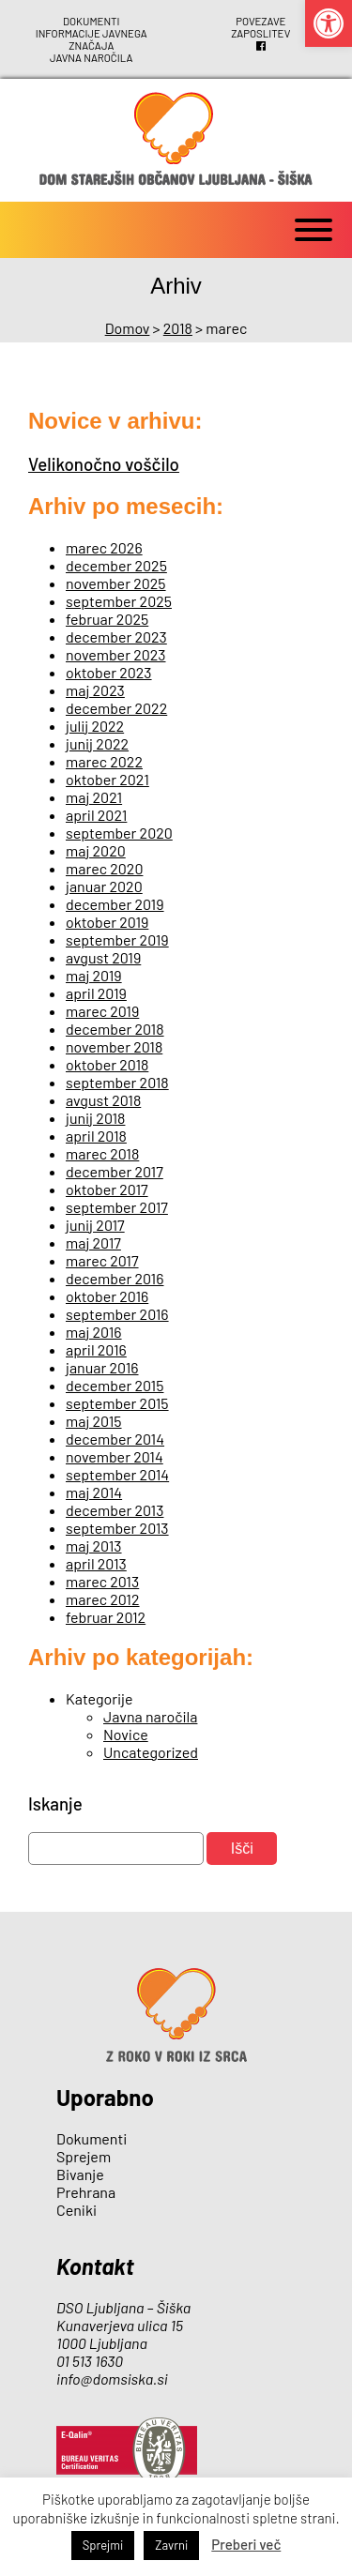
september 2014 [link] (117, 1470)
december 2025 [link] (116, 561)
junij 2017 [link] (95, 1221)
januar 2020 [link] (104, 882)
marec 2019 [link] (102, 1007)
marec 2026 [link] (104, 544)
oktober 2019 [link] (107, 918)
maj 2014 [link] (94, 1488)
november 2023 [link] (116, 650)
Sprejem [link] (83, 2152)
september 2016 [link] (117, 1310)
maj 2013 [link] (94, 1542)
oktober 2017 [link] (107, 1185)
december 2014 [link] (115, 1435)
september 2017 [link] (117, 1203)
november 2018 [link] (114, 1043)
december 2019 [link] (115, 900)
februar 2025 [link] (107, 615)
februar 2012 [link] (105, 1613)
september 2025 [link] (119, 597)
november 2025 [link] (116, 579)
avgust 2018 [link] (103, 1096)
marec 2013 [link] (102, 1577)
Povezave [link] (260, 20)
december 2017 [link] (114, 1167)
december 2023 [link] (116, 633)
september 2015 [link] (117, 1399)
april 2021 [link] (96, 811)
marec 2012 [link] (103, 1595)
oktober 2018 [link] (107, 1060)
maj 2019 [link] (94, 971)
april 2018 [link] (96, 1132)
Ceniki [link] (76, 2206)
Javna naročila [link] (91, 54)
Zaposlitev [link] (261, 32)
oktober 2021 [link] (107, 775)
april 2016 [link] (96, 1346)
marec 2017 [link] (102, 1256)
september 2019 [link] (117, 936)
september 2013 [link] (117, 1524)
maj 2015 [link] (94, 1417)
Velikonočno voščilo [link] (103, 460)
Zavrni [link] (171, 2545)
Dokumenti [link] (91, 20)
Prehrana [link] (85, 2188)
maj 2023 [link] (95, 686)
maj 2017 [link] (93, 1239)
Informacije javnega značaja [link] (91, 37)
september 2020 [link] (119, 829)
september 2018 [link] (117, 1078)
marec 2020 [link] (104, 864)
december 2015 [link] (114, 1381)
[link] (328, 23)
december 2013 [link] (114, 1506)
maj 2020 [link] (96, 847)
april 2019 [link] (96, 989)
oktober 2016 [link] (107, 1292)
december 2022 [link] (116, 704)
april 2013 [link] (96, 1559)
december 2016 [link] (114, 1274)
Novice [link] (125, 1730)
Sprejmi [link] (103, 2545)
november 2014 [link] (114, 1453)
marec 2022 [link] (104, 757)
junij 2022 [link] (97, 740)
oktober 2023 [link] (109, 668)
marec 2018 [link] (102, 1150)
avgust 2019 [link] (103, 953)
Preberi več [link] (246, 2544)
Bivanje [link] (80, 2170)
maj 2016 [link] (94, 1328)
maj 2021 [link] (94, 793)
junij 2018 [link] (95, 1114)
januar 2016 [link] (102, 1363)
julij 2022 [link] (95, 722)
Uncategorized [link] (150, 1748)
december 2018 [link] (115, 1025)
